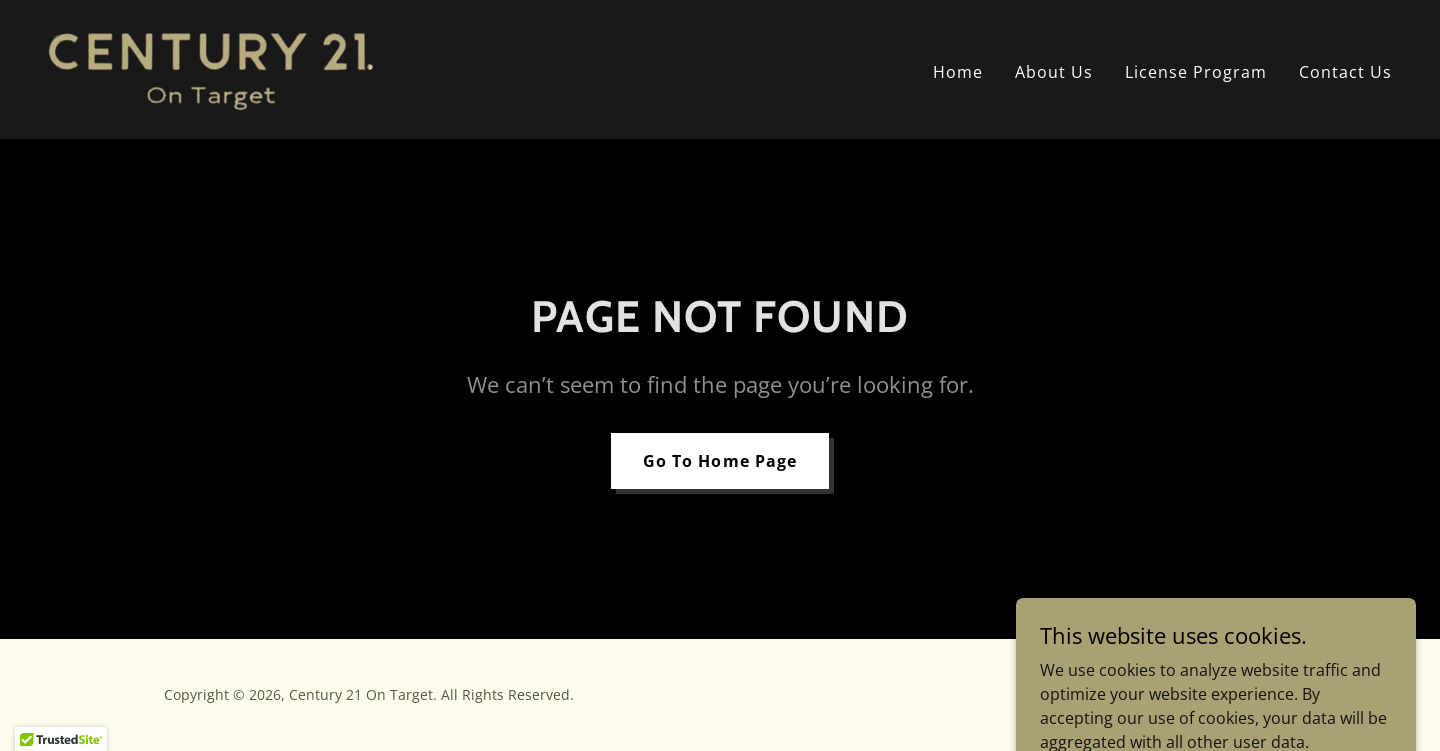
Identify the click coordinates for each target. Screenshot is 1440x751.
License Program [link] (1196, 72)
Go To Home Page (719, 461)
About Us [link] (1054, 72)
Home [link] (958, 72)
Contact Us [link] (1345, 72)
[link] (211, 68)
